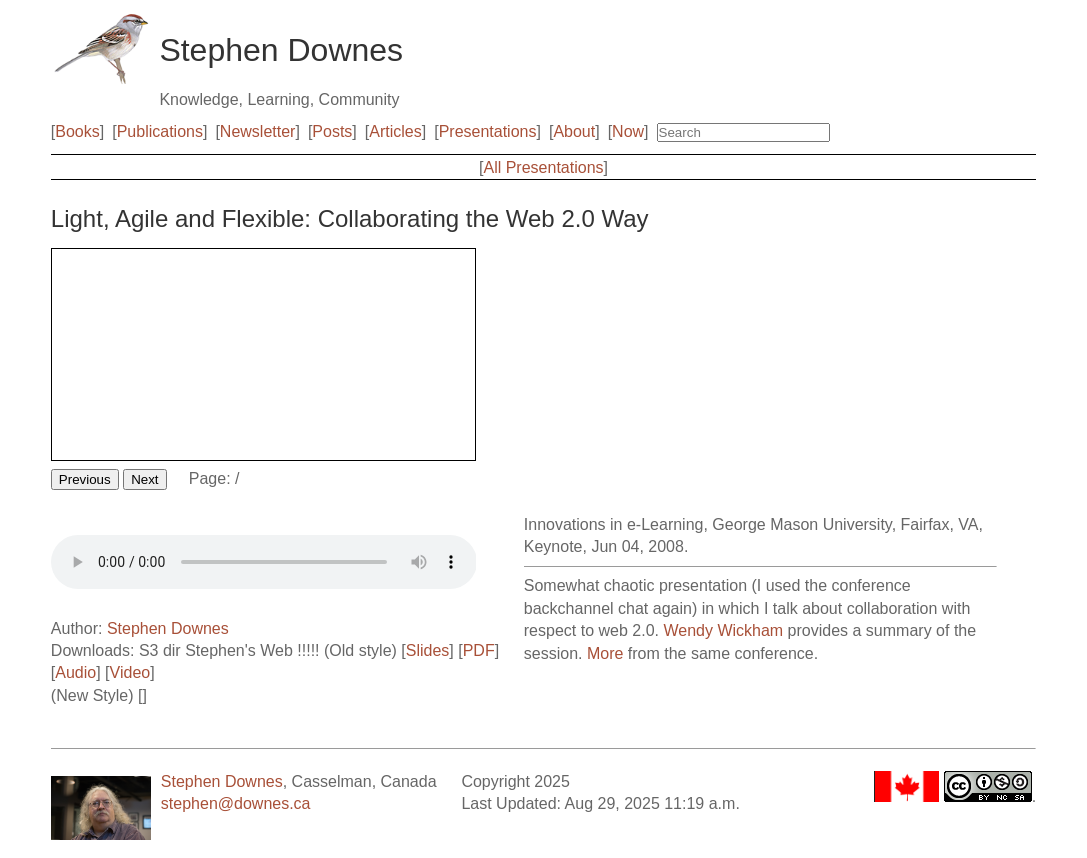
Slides (428, 650)
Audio (75, 672)
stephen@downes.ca (236, 803)
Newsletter (258, 131)
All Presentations (543, 167)
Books (77, 131)
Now (628, 131)
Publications (160, 131)
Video (130, 672)
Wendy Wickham (723, 630)
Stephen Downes (168, 628)
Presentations (488, 131)
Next (144, 479)
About (574, 131)
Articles (395, 131)
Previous (85, 479)
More (605, 653)
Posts (332, 131)
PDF (479, 650)
